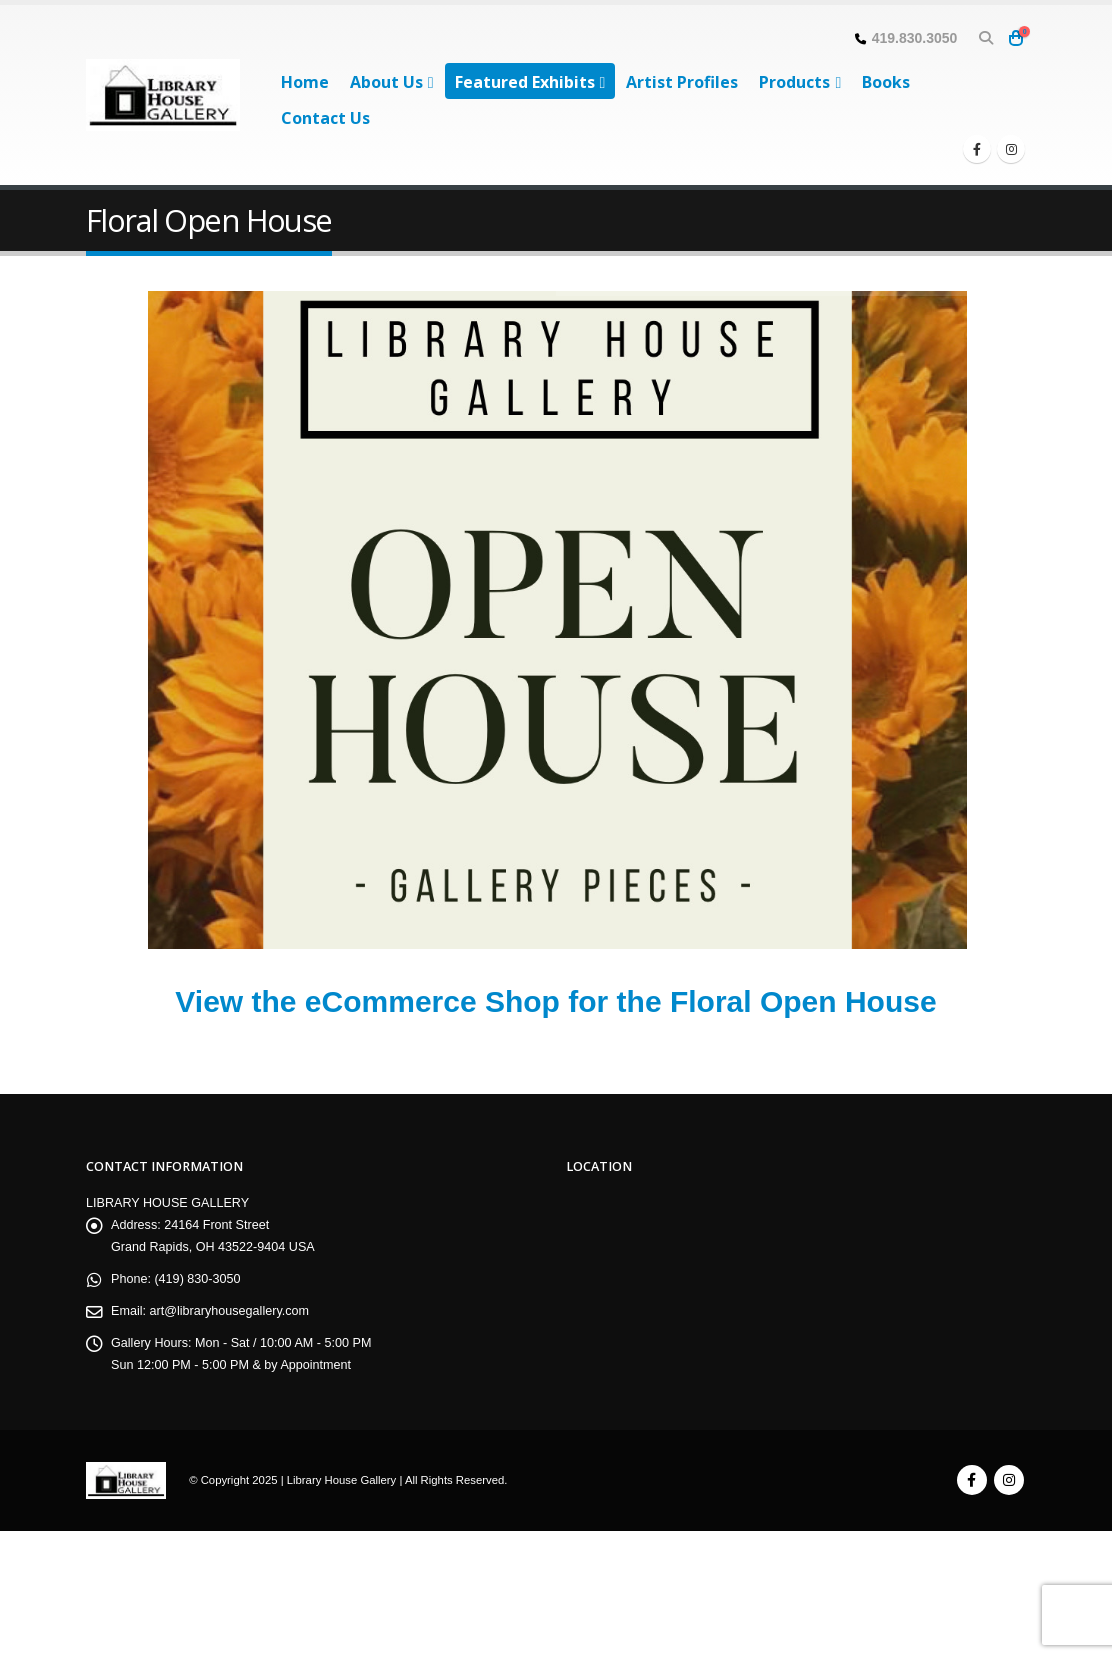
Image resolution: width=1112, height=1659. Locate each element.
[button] (985, 38)
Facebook (972, 1480)
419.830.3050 (915, 38)
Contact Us (325, 118)
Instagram (1009, 1480)
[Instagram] (1011, 149)
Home (305, 82)
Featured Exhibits (525, 82)
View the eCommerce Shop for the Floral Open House (555, 1001)
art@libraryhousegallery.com (230, 1311)
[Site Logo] (163, 95)
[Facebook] (977, 149)
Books (886, 82)
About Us (386, 82)
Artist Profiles (682, 82)
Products (794, 82)
